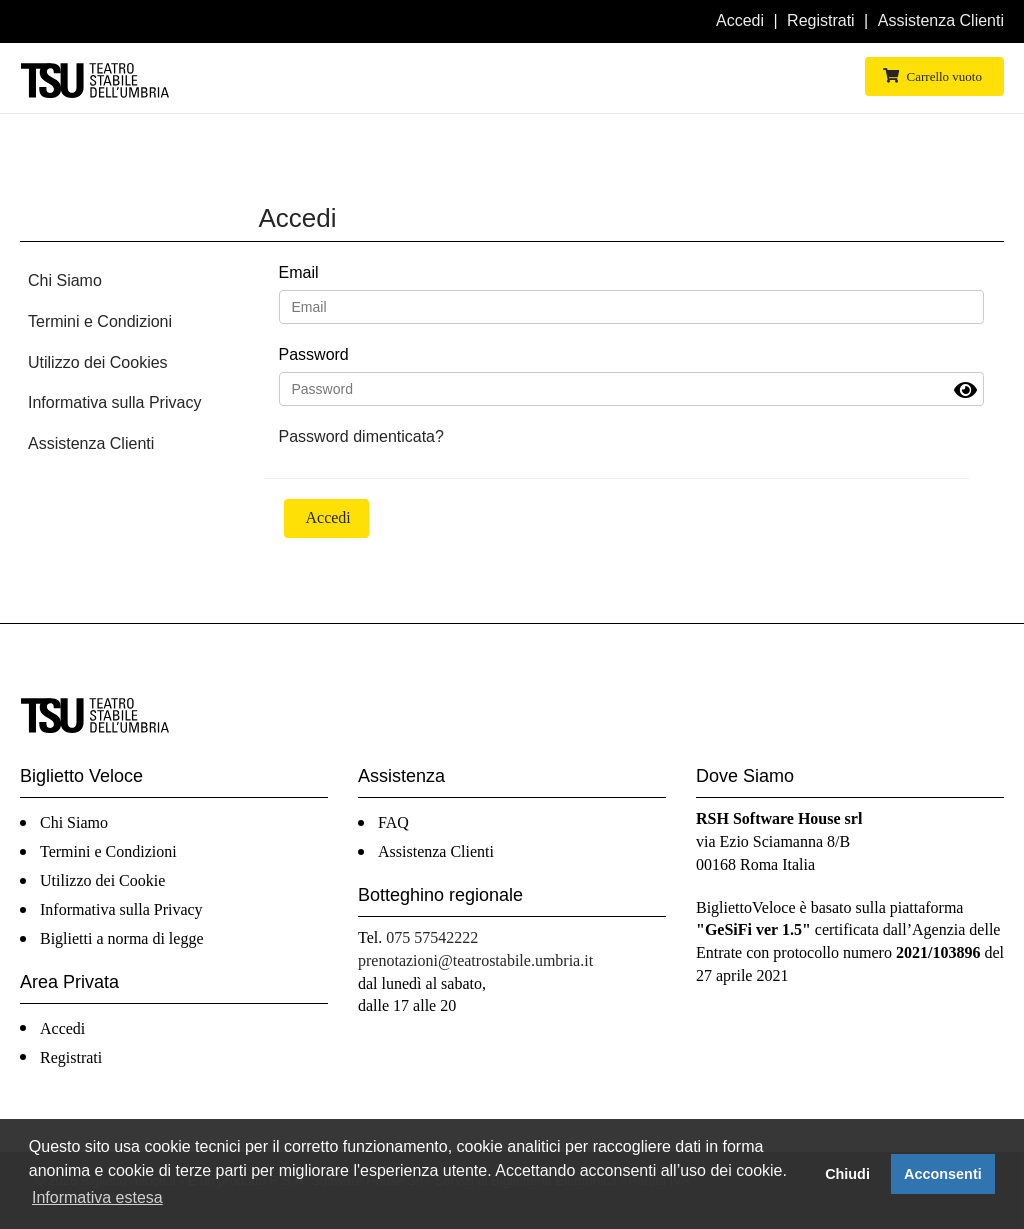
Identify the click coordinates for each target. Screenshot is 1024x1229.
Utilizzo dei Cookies (98, 362)
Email (299, 272)
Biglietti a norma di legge (122, 938)
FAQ (393, 822)
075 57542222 (432, 937)
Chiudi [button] (847, 1174)
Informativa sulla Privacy (114, 402)
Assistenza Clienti (941, 20)
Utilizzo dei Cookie (102, 880)
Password (314, 354)
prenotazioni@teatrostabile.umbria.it (475, 960)
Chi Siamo (65, 280)
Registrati (821, 20)
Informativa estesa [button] (97, 1197)
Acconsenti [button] (943, 1174)
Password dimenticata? (361, 436)
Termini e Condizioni (100, 321)
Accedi (740, 20)
